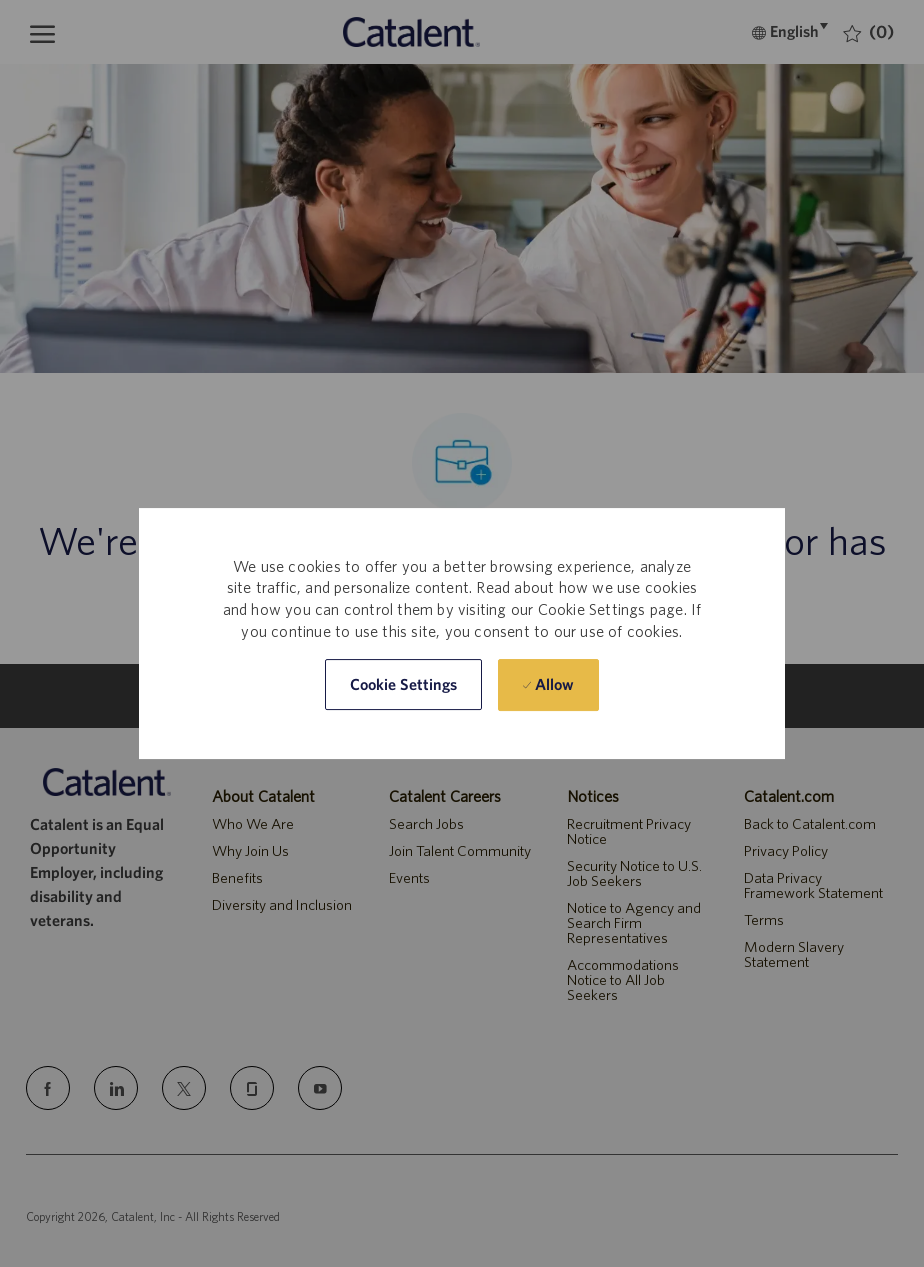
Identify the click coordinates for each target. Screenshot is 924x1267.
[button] (404, 685)
